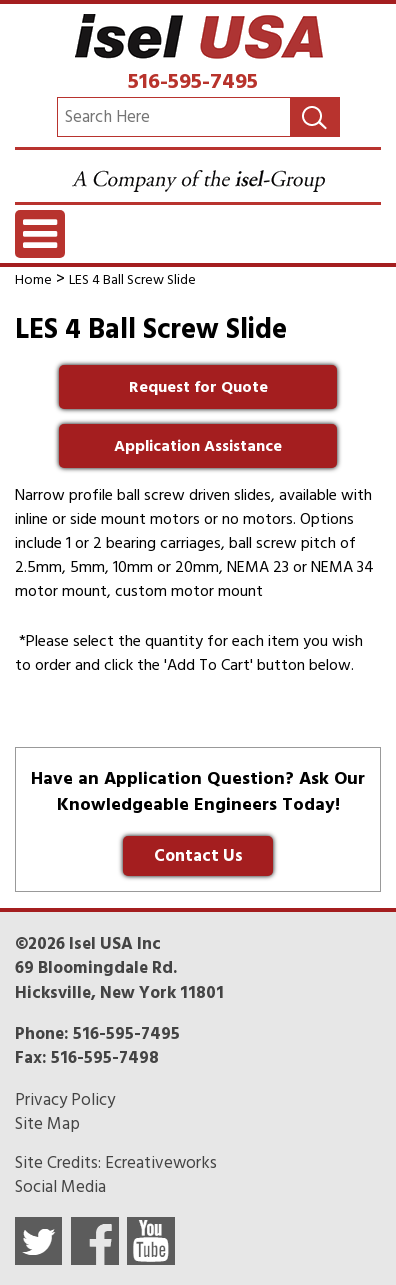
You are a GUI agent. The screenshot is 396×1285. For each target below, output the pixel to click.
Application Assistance (198, 446)
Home (33, 279)
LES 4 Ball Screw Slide (132, 279)
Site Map (47, 1124)
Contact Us (198, 856)
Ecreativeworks (161, 1163)
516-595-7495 (193, 81)
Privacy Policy (65, 1100)
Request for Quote (198, 387)
